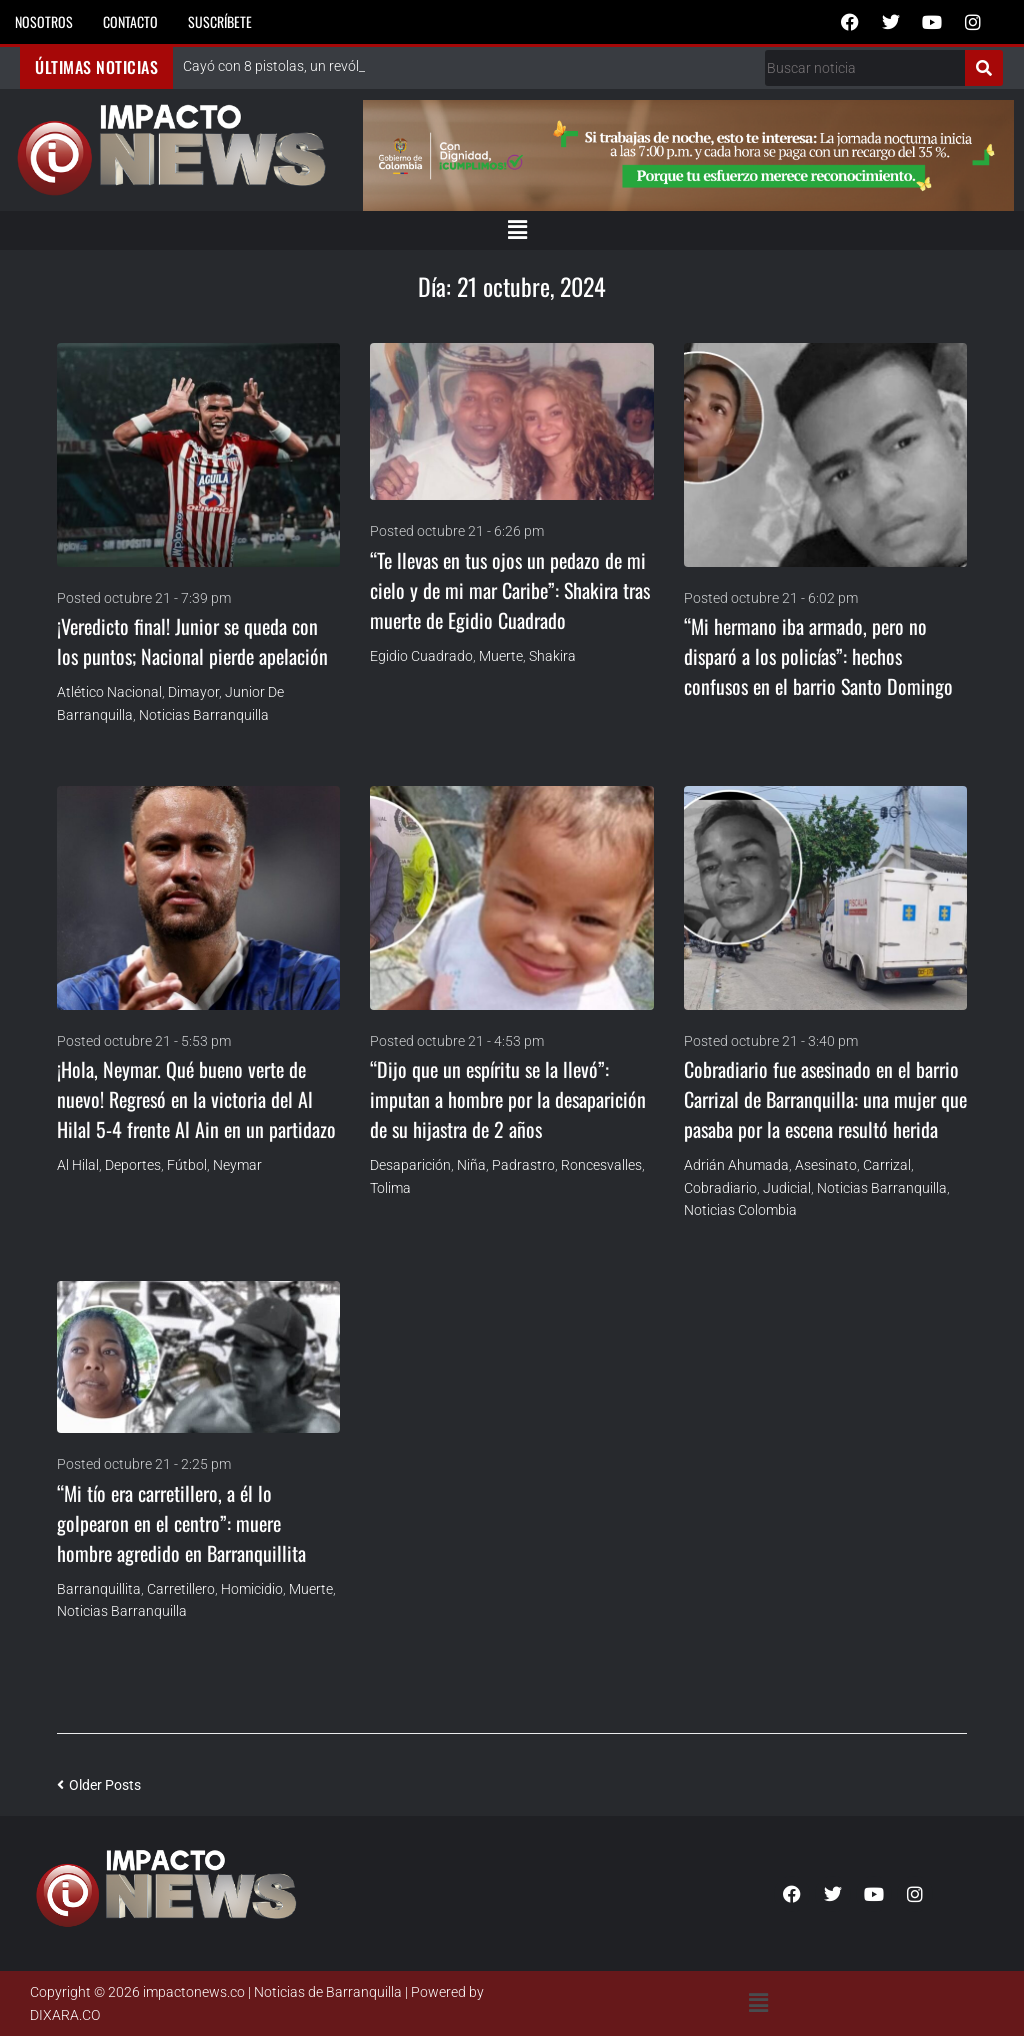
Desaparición (410, 1165)
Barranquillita (99, 1589)
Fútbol (187, 1165)
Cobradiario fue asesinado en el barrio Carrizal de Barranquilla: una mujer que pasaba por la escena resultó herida (825, 1099)
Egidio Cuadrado (421, 656)
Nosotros (44, 21)
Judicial (787, 1188)
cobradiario (720, 1188)
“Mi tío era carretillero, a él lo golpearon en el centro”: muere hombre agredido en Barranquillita (181, 1523)
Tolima (390, 1188)
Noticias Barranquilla (204, 715)
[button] (517, 230)
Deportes (133, 1165)
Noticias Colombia (740, 1210)
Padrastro (523, 1165)
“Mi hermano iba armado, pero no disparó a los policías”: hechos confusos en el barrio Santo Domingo (818, 656)
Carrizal (887, 1165)
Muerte (501, 656)
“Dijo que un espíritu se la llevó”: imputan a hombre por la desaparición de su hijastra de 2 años (508, 1099)
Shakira (552, 656)
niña (471, 1165)
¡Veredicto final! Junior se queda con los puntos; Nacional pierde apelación (192, 641)
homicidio (252, 1589)
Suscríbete (220, 21)
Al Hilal (78, 1165)
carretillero (181, 1589)
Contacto (130, 21)
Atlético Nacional (109, 692)
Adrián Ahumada (736, 1165)
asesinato (826, 1165)
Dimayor (193, 692)
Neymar (237, 1165)
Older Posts (99, 1785)
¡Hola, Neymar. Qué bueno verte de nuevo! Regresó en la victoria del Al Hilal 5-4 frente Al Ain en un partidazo (196, 1099)
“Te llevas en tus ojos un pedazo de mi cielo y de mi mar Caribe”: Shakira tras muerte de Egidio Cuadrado (510, 590)
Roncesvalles (601, 1165)
